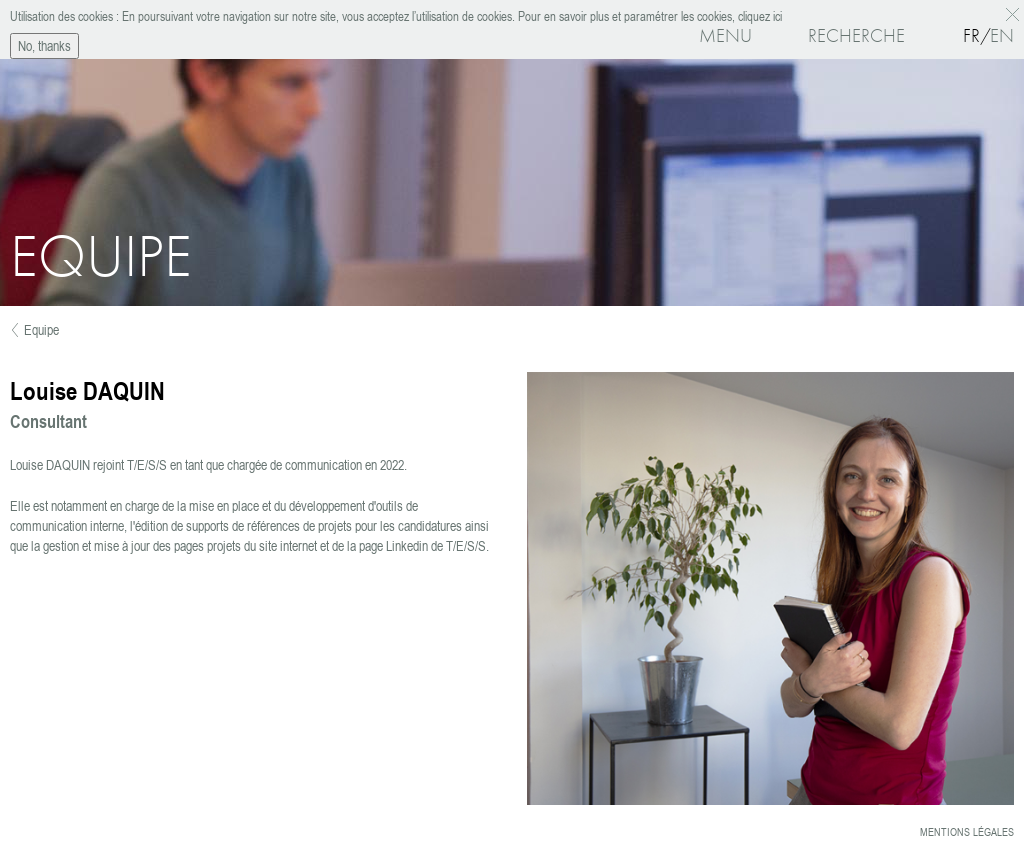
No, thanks (44, 44)
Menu (725, 35)
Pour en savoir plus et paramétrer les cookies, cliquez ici (648, 15)
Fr (971, 35)
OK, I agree (1015, 14)
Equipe (41, 330)
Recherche (856, 35)
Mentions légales (967, 832)
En (1002, 35)
